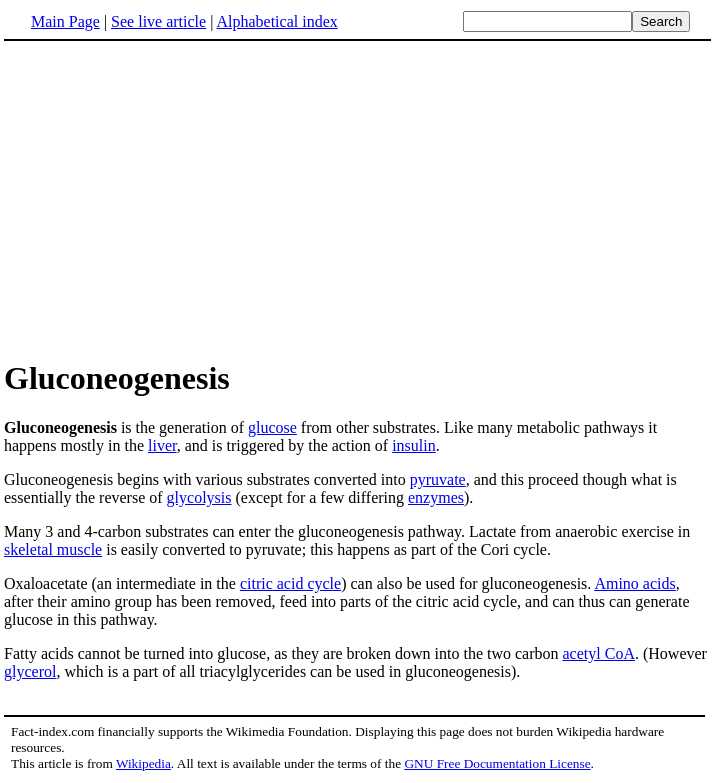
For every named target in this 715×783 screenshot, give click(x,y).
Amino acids (634, 583)
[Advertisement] (358, 199)
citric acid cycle (290, 583)
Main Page (65, 21)
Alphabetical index (276, 21)
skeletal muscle (53, 549)
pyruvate (438, 479)
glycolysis (199, 497)
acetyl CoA (599, 653)
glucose (272, 427)
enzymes (436, 497)
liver (162, 445)
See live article (158, 21)
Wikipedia (143, 763)
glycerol (30, 671)
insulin (414, 445)
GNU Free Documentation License (497, 763)
